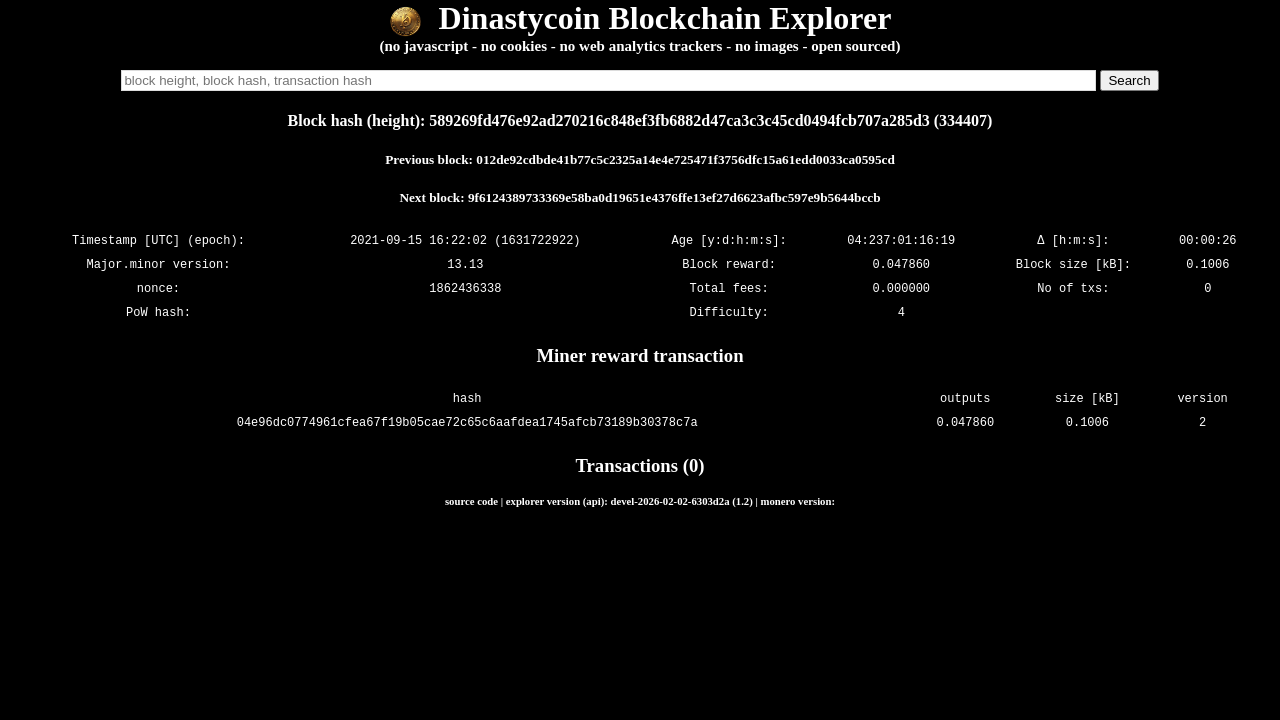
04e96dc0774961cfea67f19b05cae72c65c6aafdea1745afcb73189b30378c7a (467, 422)
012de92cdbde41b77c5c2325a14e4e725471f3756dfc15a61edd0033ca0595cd (685, 159)
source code (471, 501)
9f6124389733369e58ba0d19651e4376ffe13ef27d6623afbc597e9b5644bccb (674, 197)
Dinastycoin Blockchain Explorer (640, 18)
